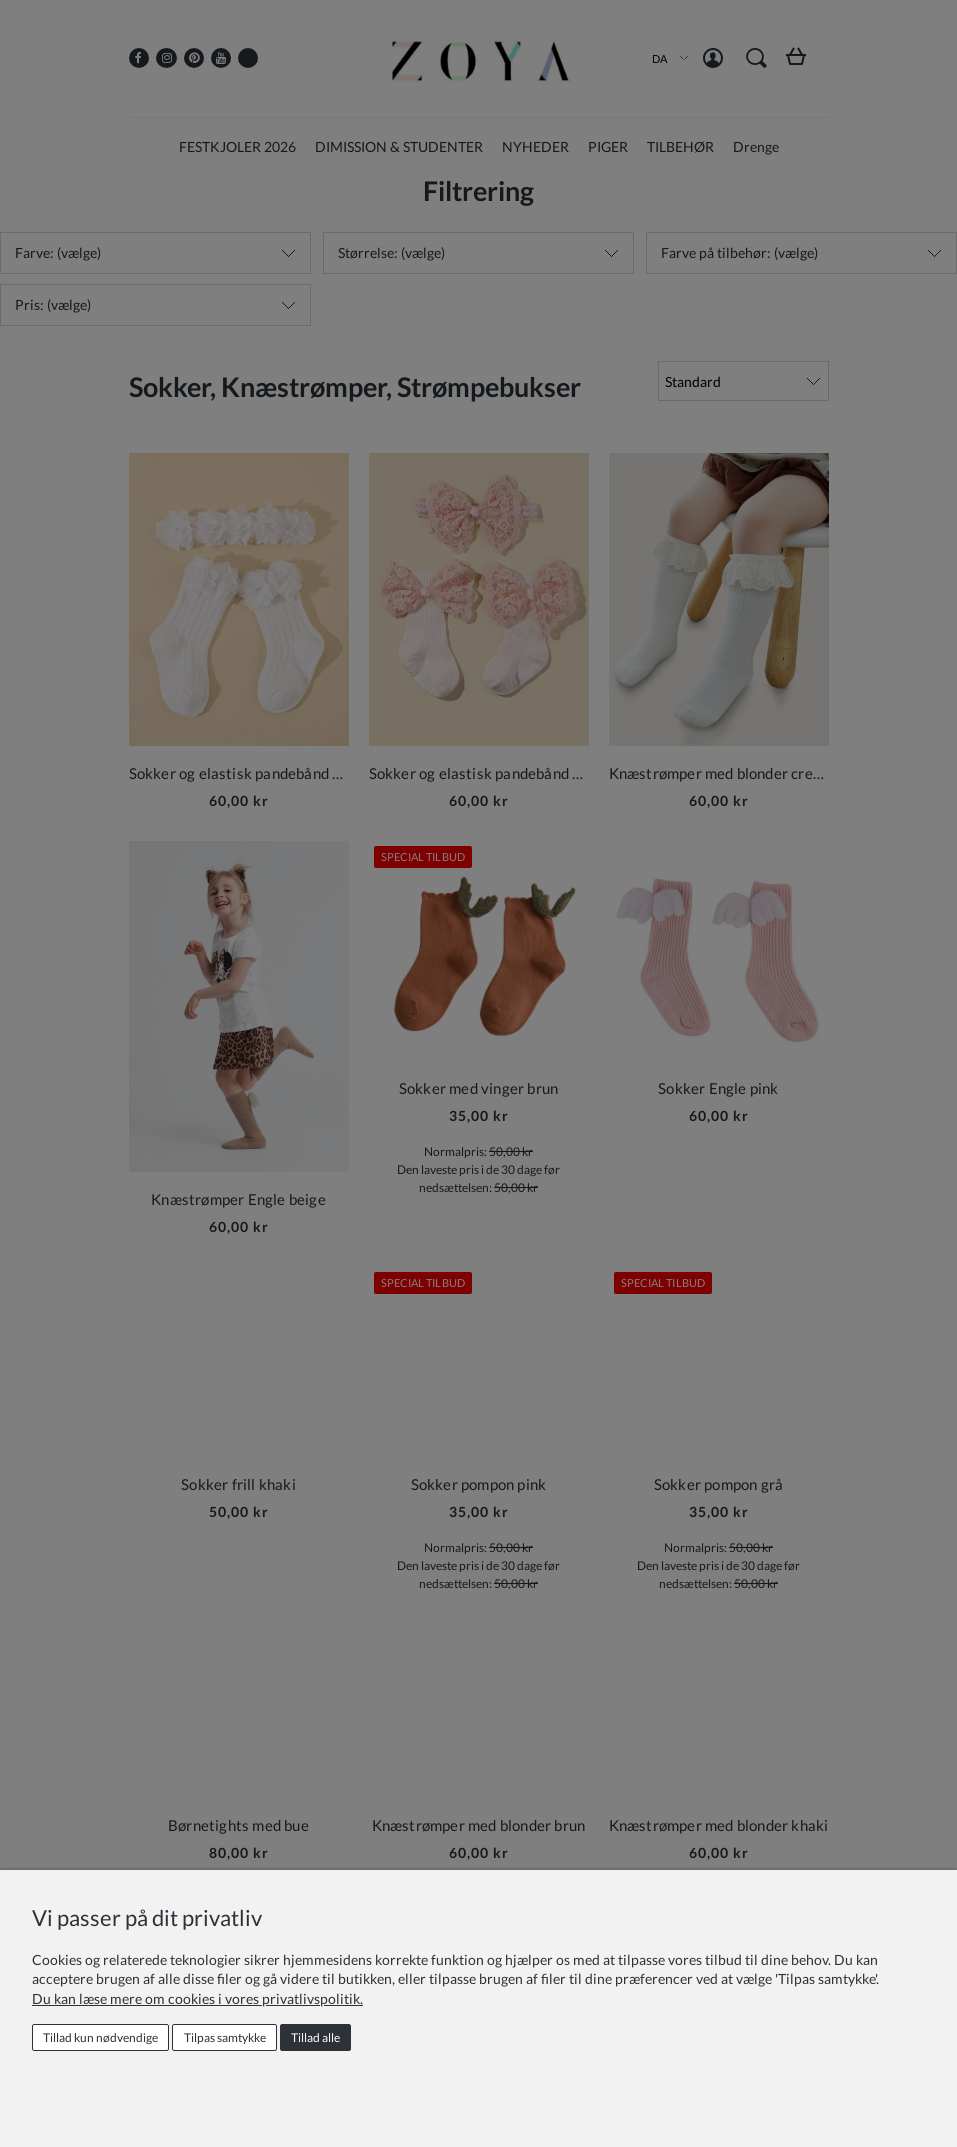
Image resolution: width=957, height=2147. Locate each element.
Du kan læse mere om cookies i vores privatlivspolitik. (197, 1998)
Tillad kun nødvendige (100, 2037)
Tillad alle (315, 2037)
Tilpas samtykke (225, 2037)
